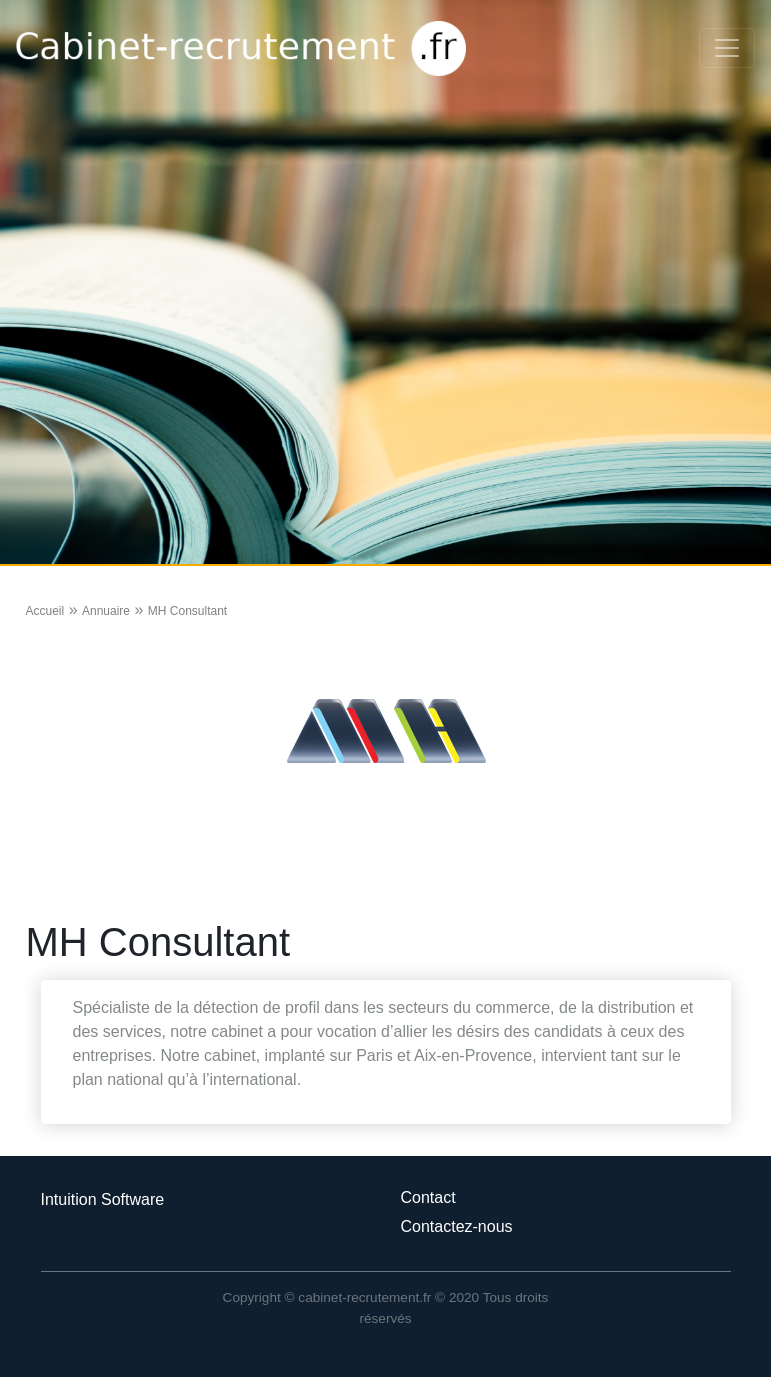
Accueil (45, 611)
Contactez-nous (457, 1226)
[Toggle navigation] (727, 48)
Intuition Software (103, 1199)
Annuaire (106, 611)
